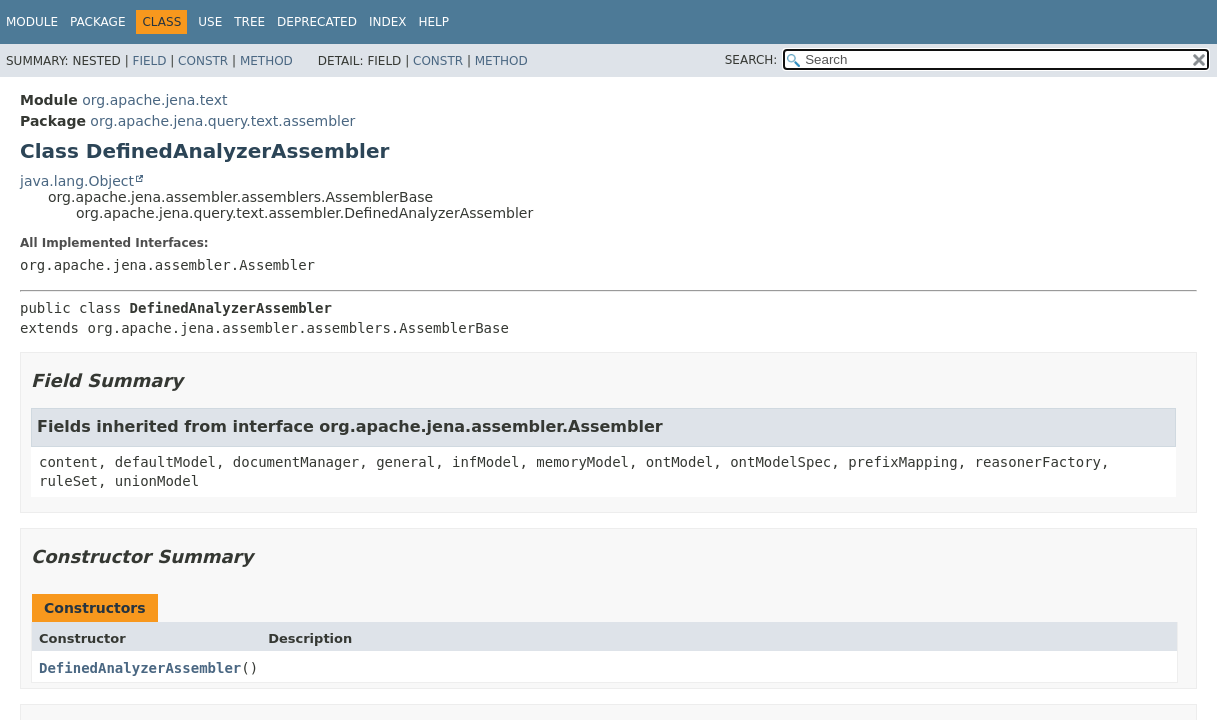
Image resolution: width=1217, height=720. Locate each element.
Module (32, 22)
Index (388, 22)
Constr (203, 61)
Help (433, 22)
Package (97, 22)
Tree (249, 22)
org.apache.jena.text (154, 100)
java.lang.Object (77, 181)
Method (266, 61)
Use (210, 22)
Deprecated (317, 22)
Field (149, 61)
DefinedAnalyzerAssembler (140, 668)
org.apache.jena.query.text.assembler (222, 121)
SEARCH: (751, 60)
